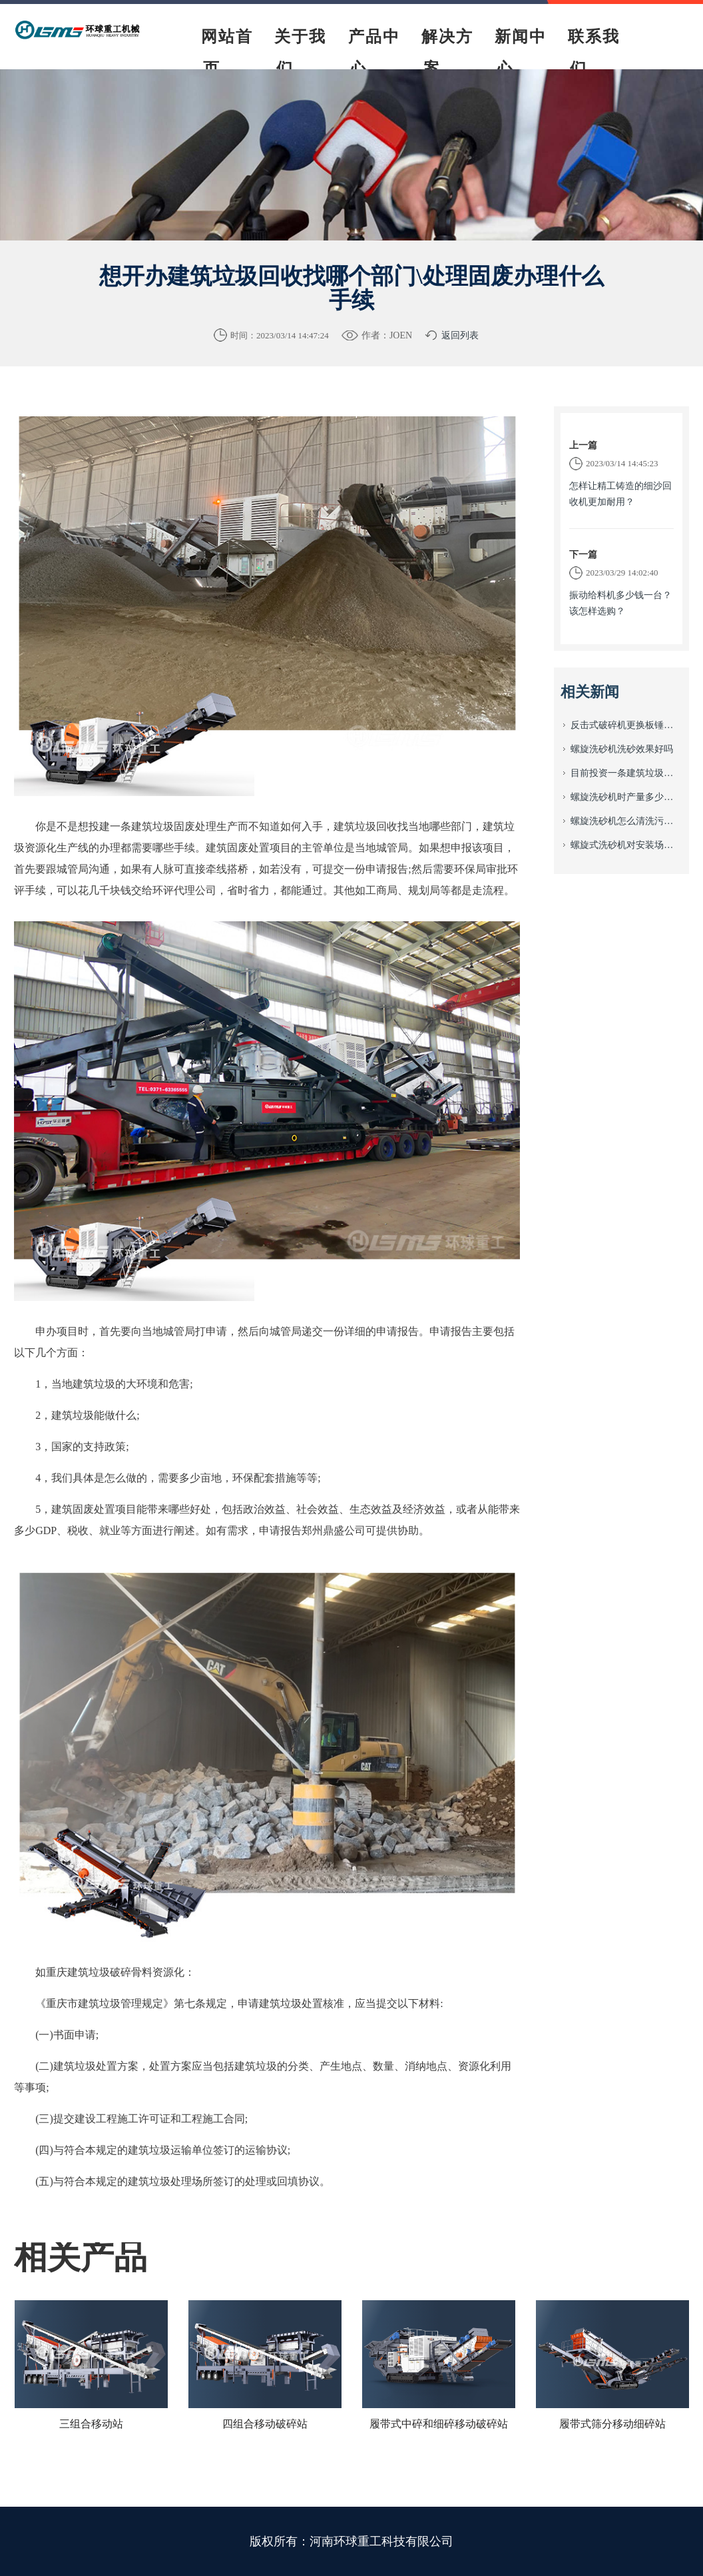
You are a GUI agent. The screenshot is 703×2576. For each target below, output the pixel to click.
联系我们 (594, 52)
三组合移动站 (91, 2423)
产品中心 (374, 52)
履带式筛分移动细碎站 (612, 2423)
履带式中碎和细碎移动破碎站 (438, 2423)
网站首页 (227, 52)
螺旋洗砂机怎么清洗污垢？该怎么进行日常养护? (626, 821)
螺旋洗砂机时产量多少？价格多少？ (626, 797)
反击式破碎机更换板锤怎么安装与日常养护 (626, 725)
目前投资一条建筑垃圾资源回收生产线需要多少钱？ (626, 773)
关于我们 (300, 52)
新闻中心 (521, 52)
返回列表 (460, 335)
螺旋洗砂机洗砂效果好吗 (622, 749)
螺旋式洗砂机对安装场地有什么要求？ (626, 845)
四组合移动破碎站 (265, 2423)
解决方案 (447, 52)
